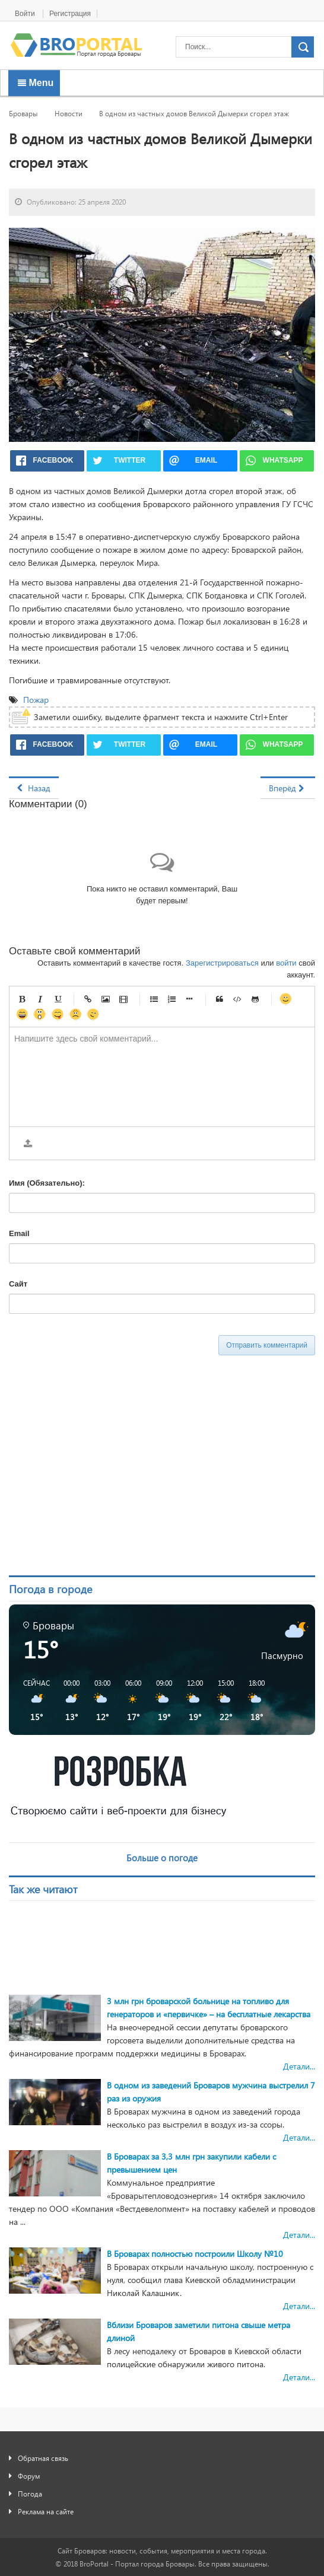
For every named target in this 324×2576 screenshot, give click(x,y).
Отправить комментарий (266, 1345)
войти (286, 963)
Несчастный (75, 1014)
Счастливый (21, 1014)
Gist (255, 998)
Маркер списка (189, 998)
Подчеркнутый (57, 998)
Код (237, 998)
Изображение (105, 998)
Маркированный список (153, 998)
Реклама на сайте (46, 2511)
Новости (68, 113)
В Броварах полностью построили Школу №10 (195, 2253)
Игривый (57, 1014)
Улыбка (285, 998)
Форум (29, 2476)
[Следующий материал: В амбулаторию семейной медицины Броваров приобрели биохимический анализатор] (288, 787)
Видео (123, 998)
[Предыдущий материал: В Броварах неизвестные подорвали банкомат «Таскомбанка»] (34, 787)
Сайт (18, 1283)
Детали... (299, 2066)
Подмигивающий (93, 1014)
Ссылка (87, 998)
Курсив (39, 998)
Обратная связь (43, 2458)
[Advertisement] (118, 1468)
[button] (32, 1700)
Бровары (23, 113)
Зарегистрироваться (222, 963)
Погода (30, 2493)
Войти (26, 13)
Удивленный (39, 1014)
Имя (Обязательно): (47, 1183)
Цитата (219, 998)
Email (19, 1233)
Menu (35, 83)
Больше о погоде (162, 1858)
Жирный (21, 998)
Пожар (37, 699)
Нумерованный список (171, 998)
